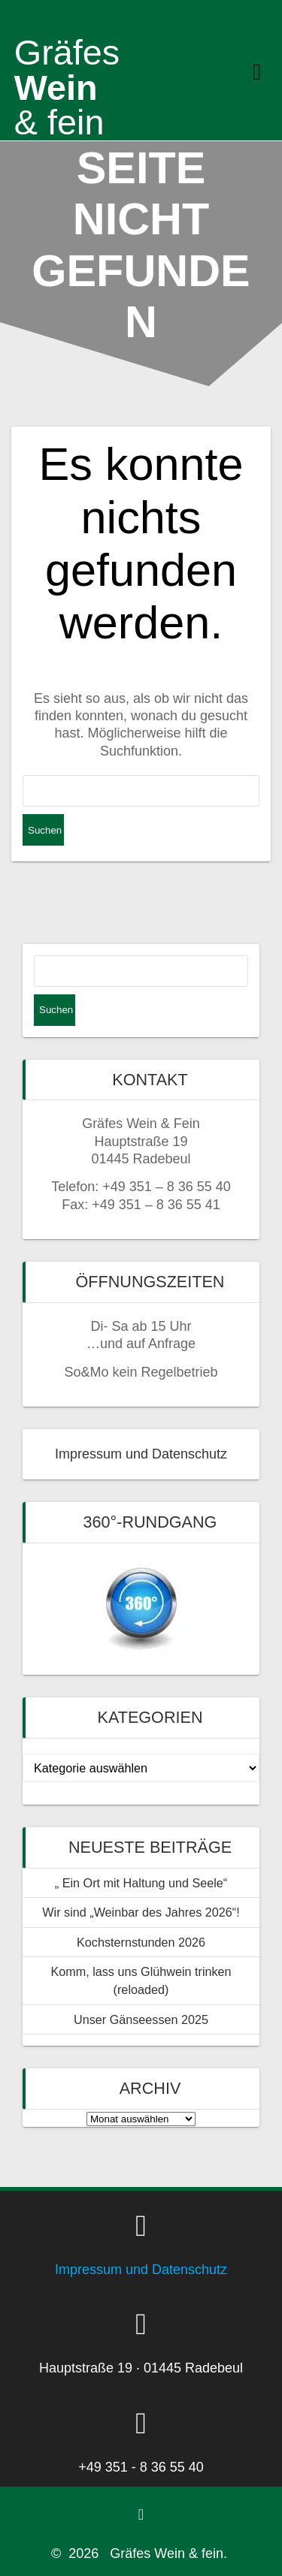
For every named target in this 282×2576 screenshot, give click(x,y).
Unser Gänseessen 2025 (141, 2019)
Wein (67, 70)
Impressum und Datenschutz (141, 1453)
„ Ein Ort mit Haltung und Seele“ (141, 1883)
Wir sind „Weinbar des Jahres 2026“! (140, 1912)
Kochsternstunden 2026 (141, 1942)
